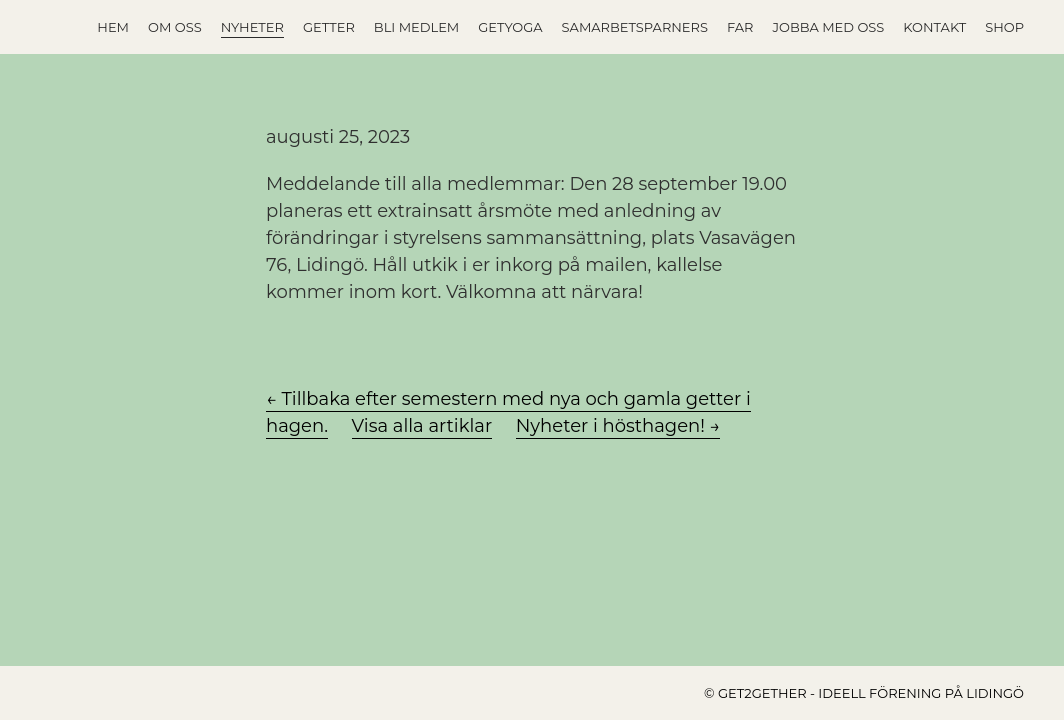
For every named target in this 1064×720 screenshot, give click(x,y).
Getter (329, 27)
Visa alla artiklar (422, 426)
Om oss (175, 27)
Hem (113, 27)
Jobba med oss (829, 27)
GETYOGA (510, 27)
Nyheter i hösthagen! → (618, 426)
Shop (1004, 27)
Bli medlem (416, 27)
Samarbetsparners (635, 27)
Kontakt (934, 27)
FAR (740, 27)
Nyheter (252, 27)
